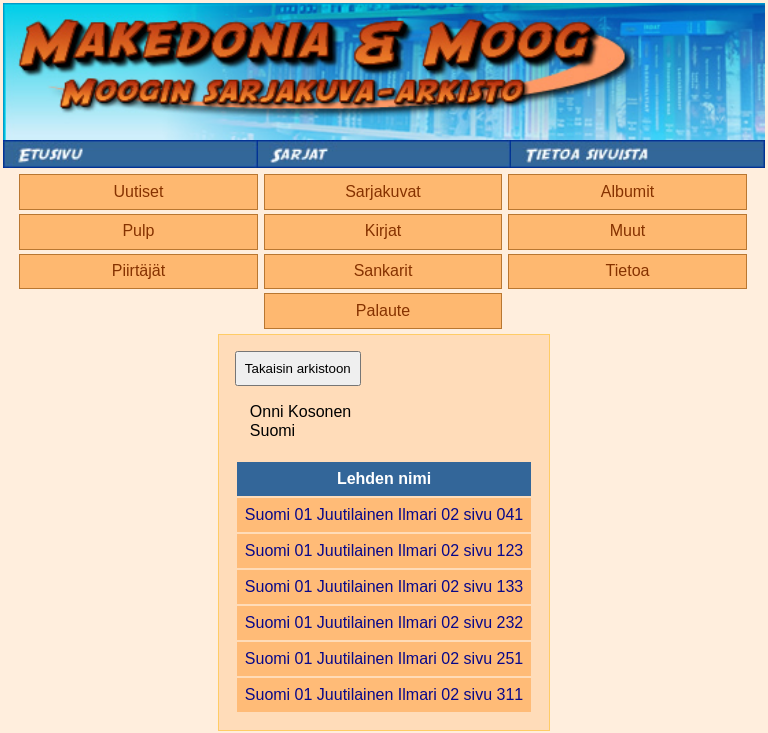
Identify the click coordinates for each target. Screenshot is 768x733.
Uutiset (139, 191)
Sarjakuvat (383, 191)
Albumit (627, 191)
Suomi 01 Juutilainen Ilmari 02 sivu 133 (384, 586)
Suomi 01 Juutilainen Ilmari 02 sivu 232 (384, 622)
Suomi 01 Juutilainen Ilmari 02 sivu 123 (384, 550)
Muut (628, 230)
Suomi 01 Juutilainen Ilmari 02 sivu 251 (384, 658)
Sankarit (383, 270)
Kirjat (383, 230)
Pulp (138, 230)
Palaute (383, 310)
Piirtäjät (138, 270)
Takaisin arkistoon (298, 368)
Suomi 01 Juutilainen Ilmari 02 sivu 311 (384, 694)
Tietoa (628, 270)
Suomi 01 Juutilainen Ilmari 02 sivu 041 (384, 514)
